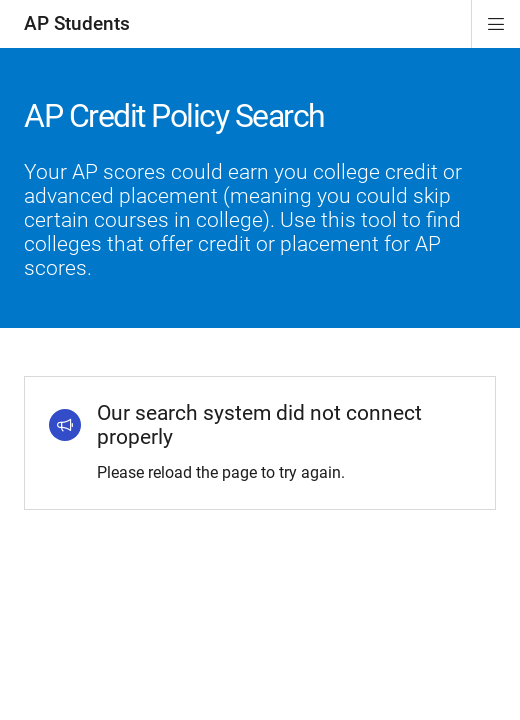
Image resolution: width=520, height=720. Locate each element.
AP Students (77, 23)
